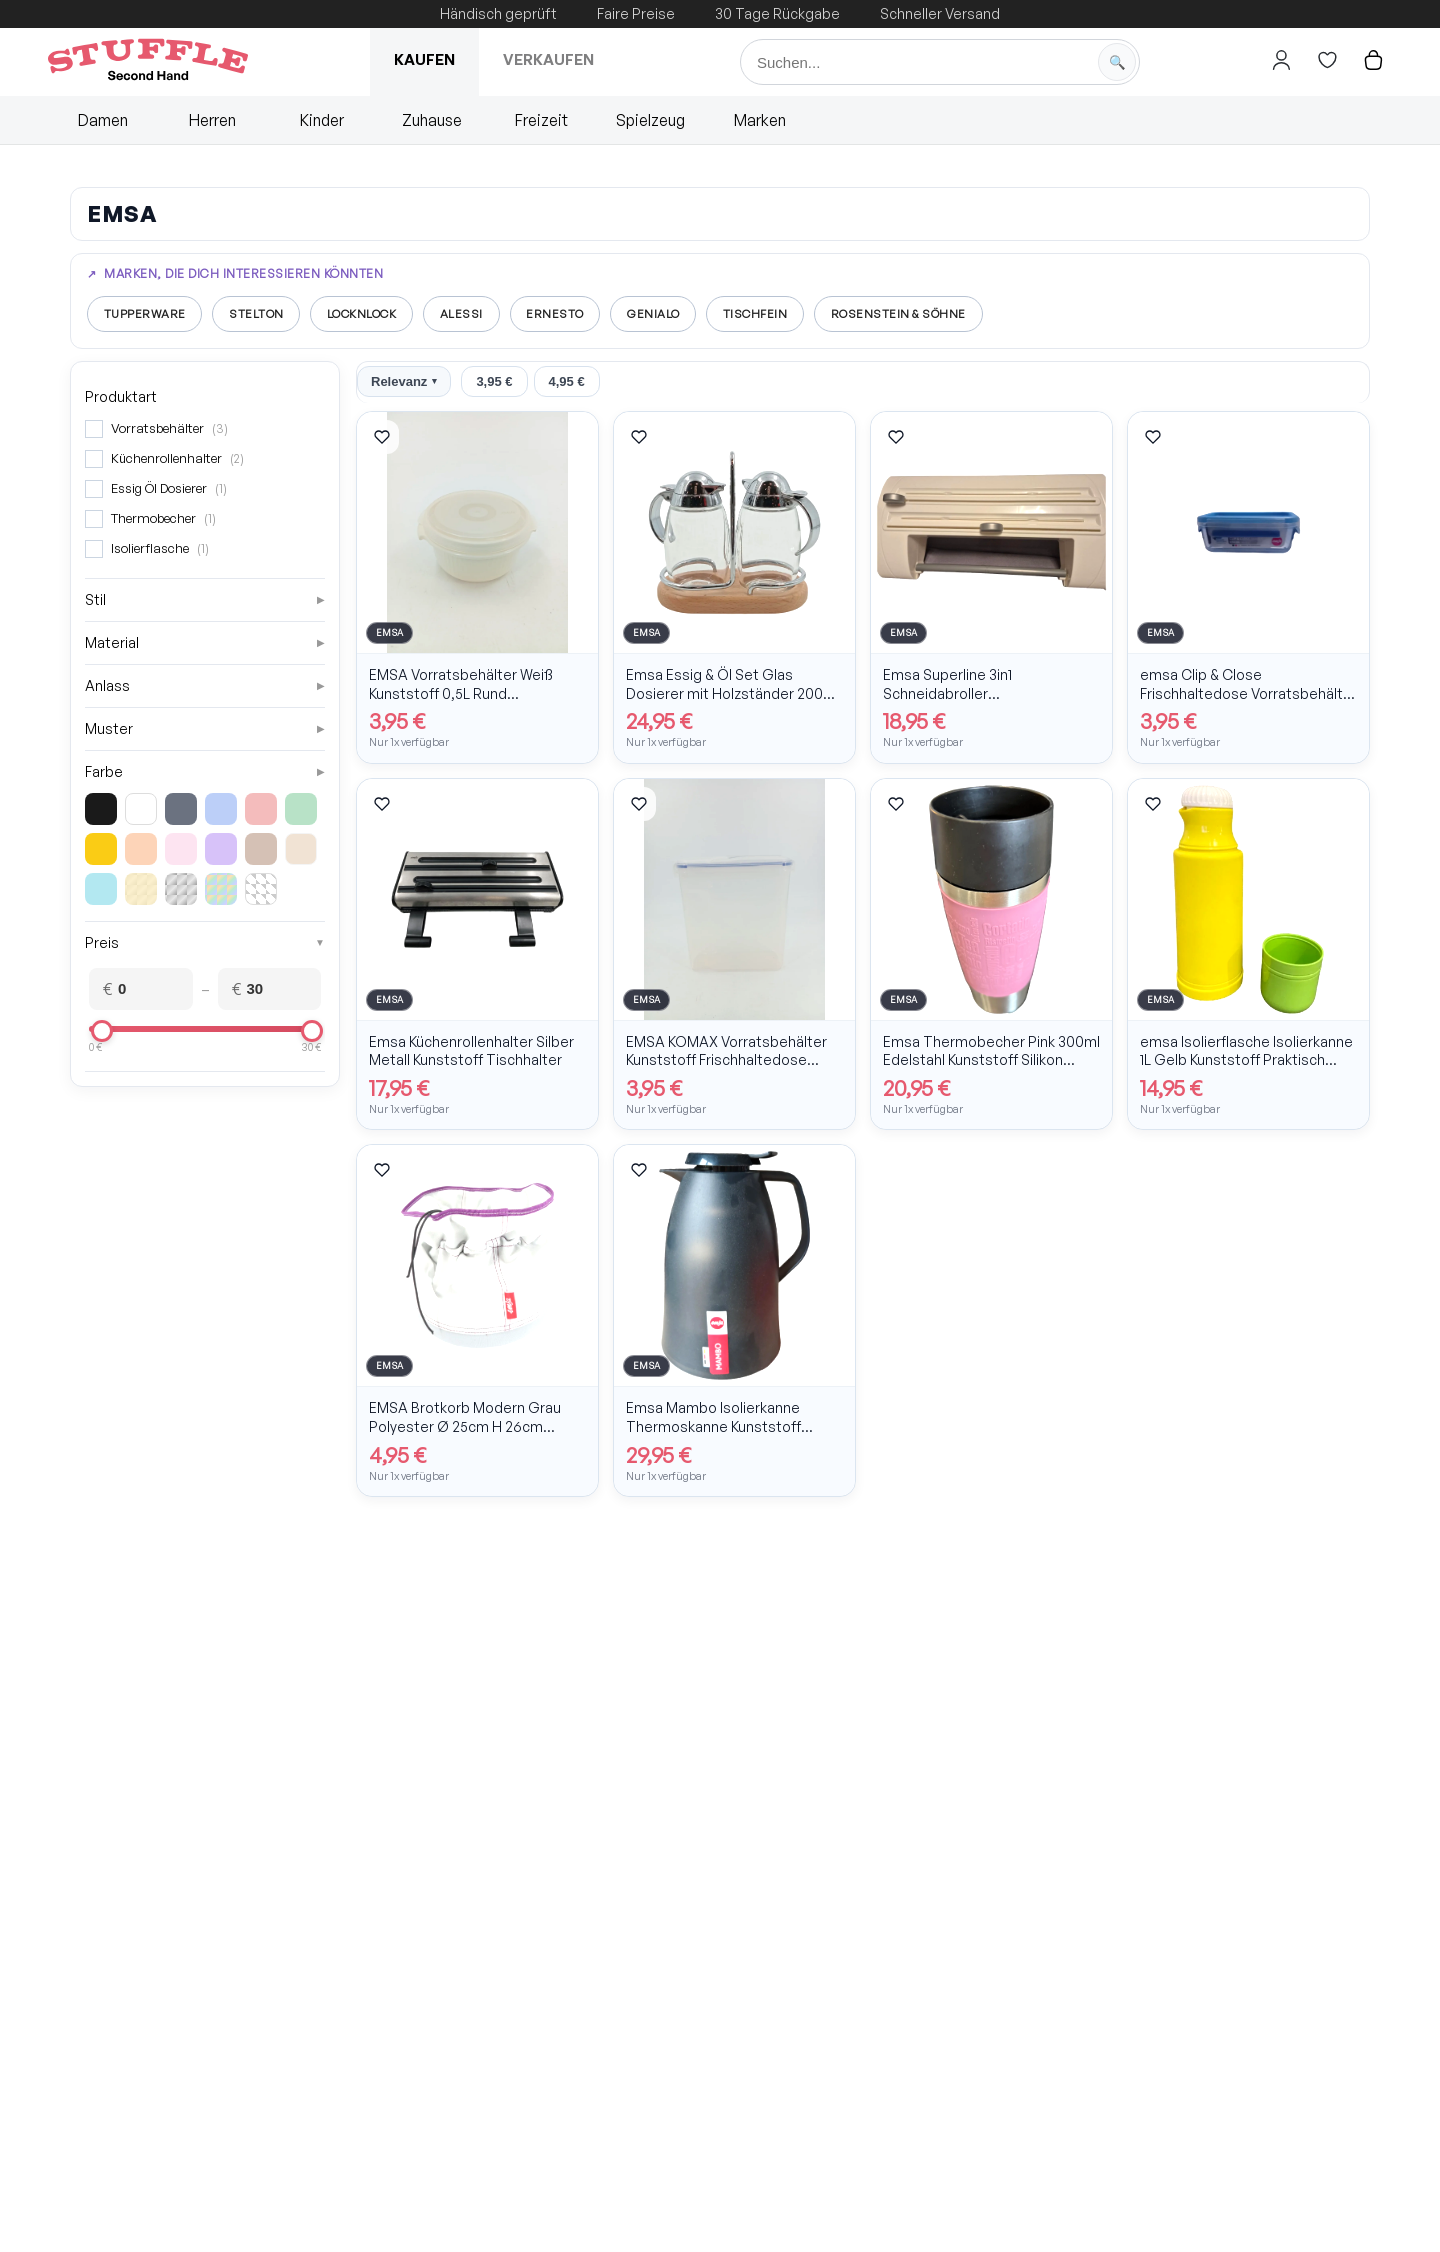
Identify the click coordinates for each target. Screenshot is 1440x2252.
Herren (212, 120)
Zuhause (432, 120)
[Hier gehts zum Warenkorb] (1373, 60)
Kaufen (424, 59)
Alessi (482, 314)
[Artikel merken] (382, 439)
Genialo (686, 314)
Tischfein (793, 314)
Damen (103, 120)
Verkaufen (548, 59)
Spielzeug (650, 120)
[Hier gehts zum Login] (1281, 60)
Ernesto (581, 314)
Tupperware (147, 314)
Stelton (264, 314)
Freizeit (541, 120)
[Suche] (940, 62)
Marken (760, 120)
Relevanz (404, 383)
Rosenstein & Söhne (943, 314)
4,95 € (567, 383)
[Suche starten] (1117, 62)
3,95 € (494, 383)
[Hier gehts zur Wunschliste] (1327, 60)
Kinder (322, 120)
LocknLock (377, 314)
